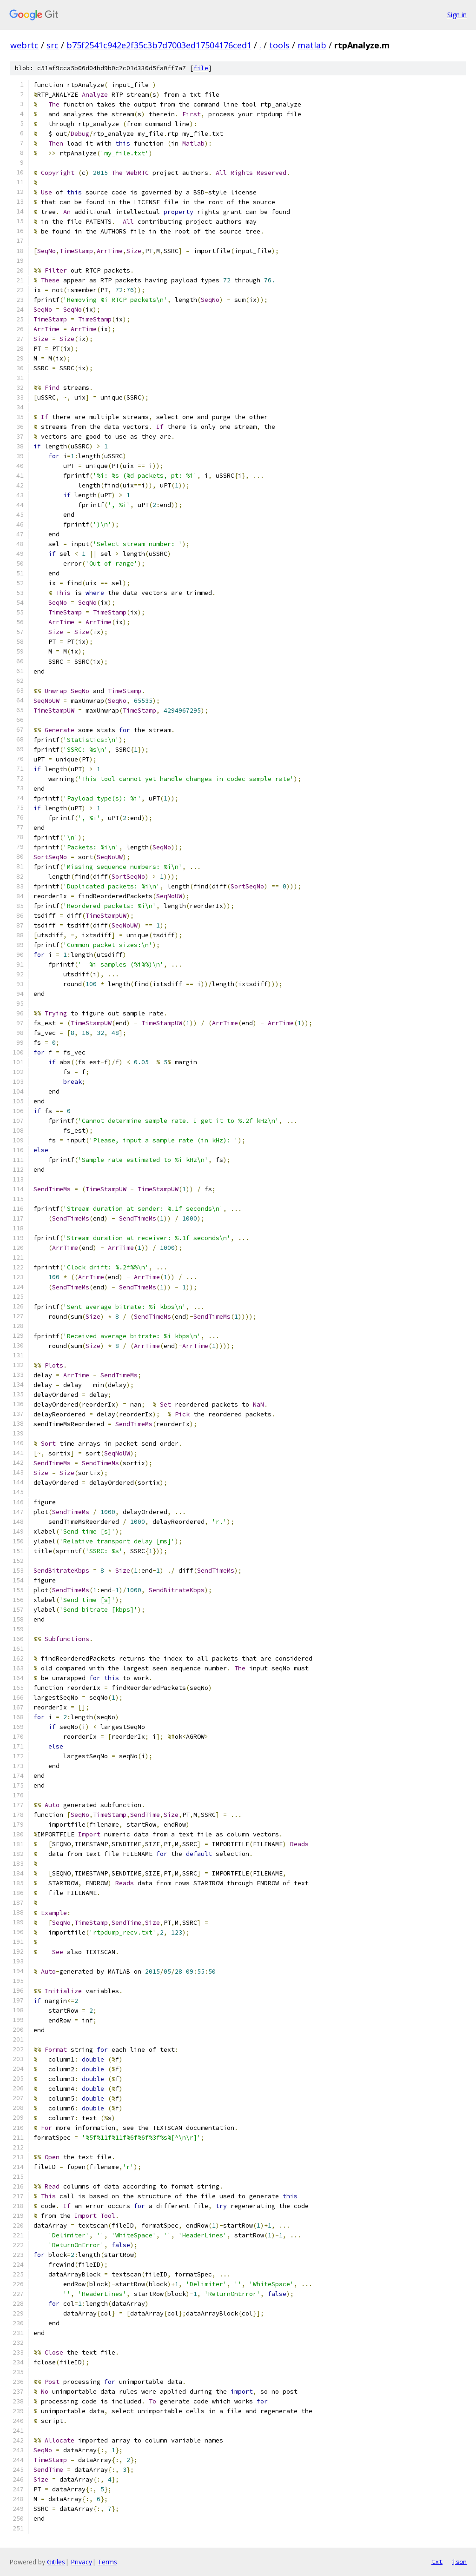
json (459, 2561)
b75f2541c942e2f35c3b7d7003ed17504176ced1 (158, 45)
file (200, 68)
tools (279, 45)
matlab (312, 45)
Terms (107, 2561)
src (52, 45)
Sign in (457, 14)
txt (437, 2561)
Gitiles (56, 2561)
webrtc (24, 45)
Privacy (81, 2561)
